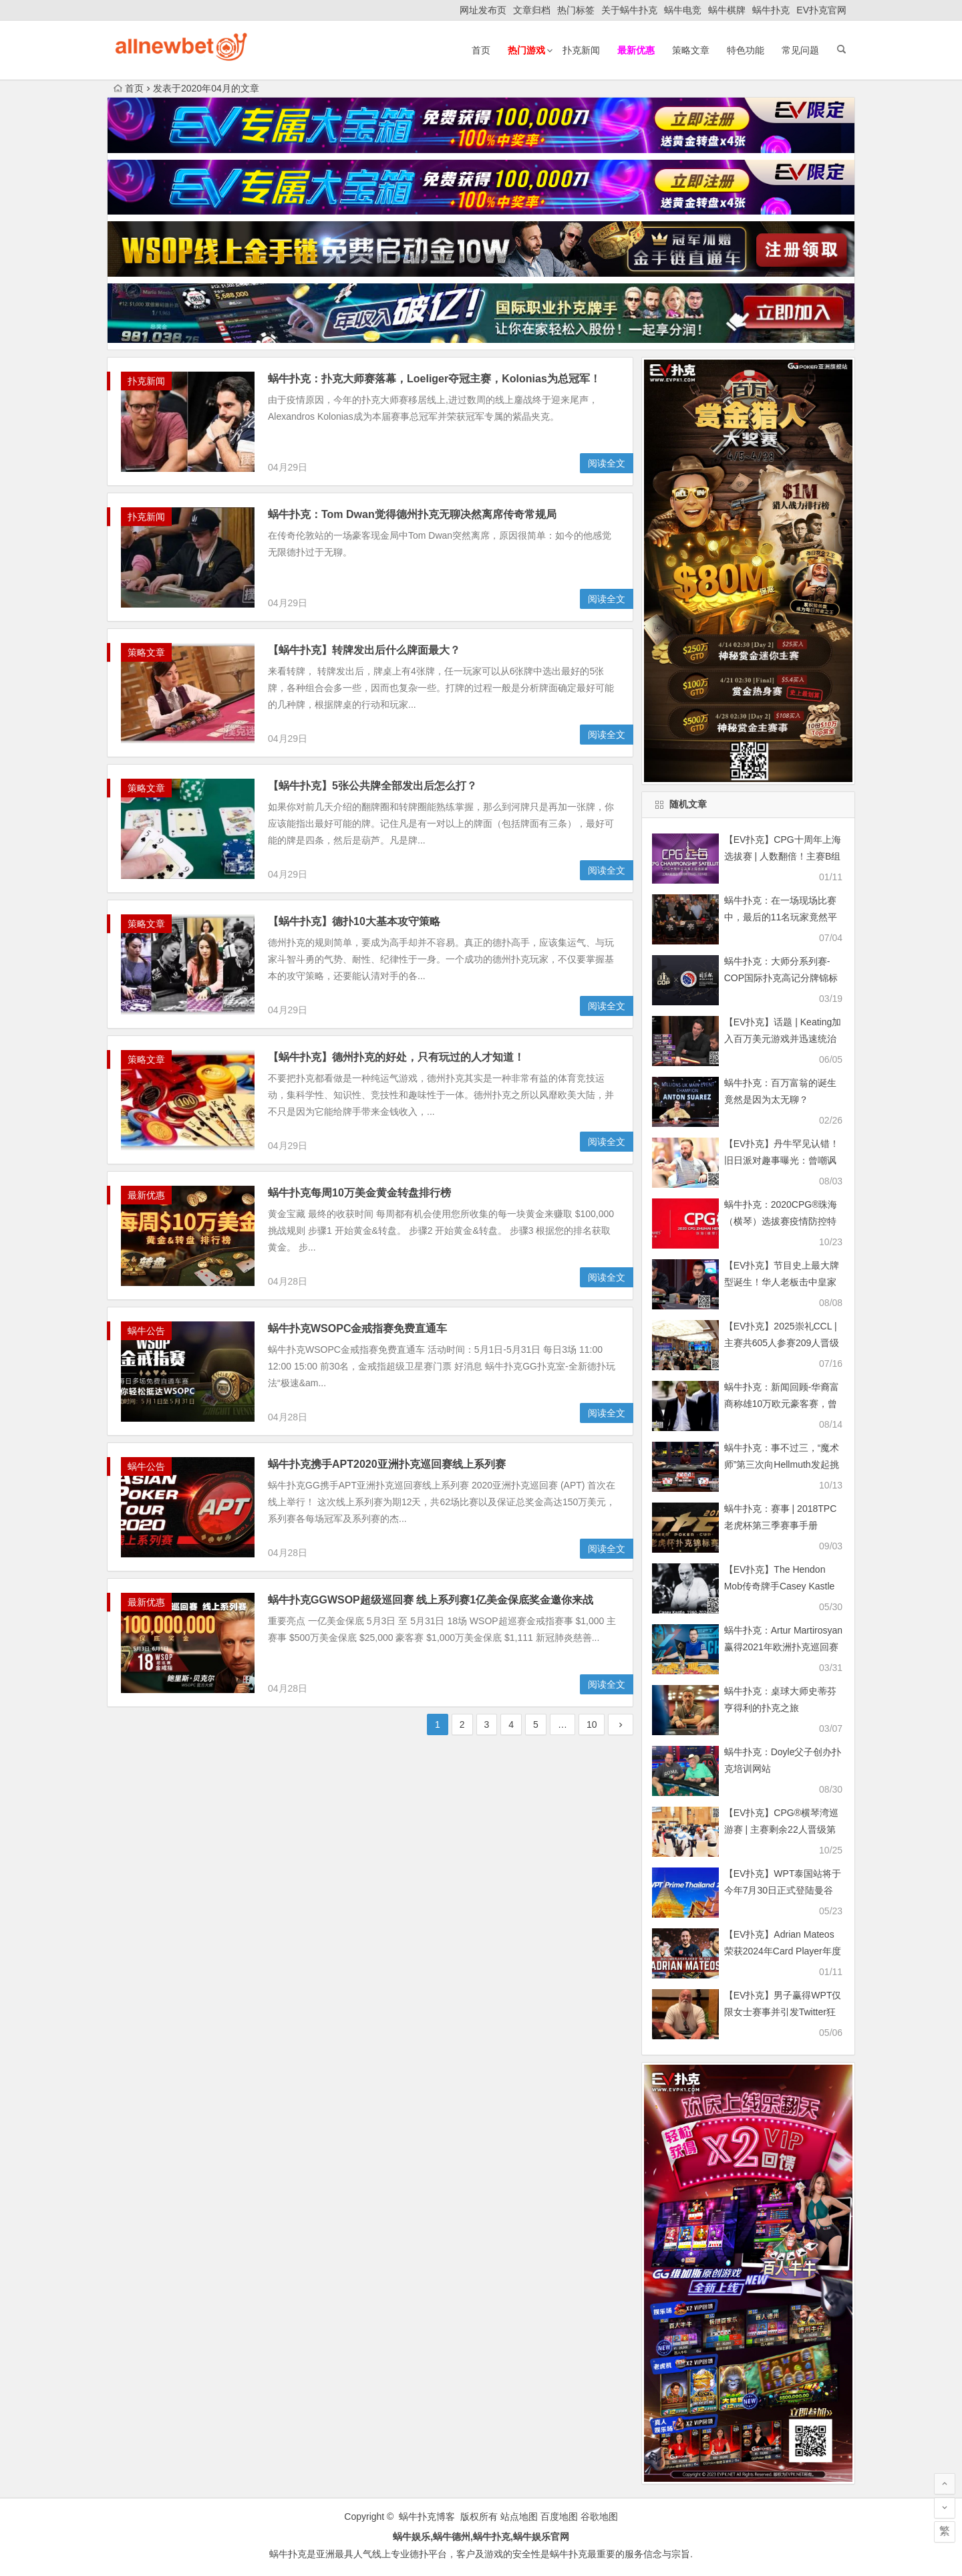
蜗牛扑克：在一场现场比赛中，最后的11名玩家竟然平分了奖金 (781, 917)
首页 (481, 50)
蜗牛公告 (146, 1330)
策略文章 (690, 50)
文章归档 (531, 10)
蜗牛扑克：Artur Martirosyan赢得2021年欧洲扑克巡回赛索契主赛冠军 (783, 1647)
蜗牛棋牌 (727, 10)
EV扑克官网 (821, 10)
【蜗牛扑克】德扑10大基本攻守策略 (354, 921)
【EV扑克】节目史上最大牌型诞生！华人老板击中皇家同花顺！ (782, 1282)
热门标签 (576, 10)
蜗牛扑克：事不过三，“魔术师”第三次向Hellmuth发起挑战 (782, 1464)
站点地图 (519, 2516)
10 (592, 1724)
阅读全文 (606, 463)
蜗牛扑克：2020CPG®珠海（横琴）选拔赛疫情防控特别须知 (781, 1221)
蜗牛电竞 (682, 10)
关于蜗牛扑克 (629, 10)
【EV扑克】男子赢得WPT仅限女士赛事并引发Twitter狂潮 (783, 2012)
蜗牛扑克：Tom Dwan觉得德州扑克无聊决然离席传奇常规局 (412, 514)
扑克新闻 (581, 50)
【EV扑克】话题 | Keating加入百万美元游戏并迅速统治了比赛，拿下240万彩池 (783, 1039)
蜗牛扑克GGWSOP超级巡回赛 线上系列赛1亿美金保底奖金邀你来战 (430, 1599)
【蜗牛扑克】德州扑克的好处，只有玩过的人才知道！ (396, 1057)
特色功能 (745, 50)
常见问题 (800, 50)
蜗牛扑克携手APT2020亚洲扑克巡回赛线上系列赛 (387, 1464)
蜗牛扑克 (771, 10)
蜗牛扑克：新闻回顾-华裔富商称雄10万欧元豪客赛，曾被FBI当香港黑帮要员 (782, 1404)
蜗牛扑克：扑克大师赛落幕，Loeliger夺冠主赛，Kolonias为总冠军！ (434, 378)
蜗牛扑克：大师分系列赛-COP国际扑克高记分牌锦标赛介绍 (781, 978)
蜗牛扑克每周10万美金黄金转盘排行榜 (359, 1192)
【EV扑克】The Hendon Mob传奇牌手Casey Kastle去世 (779, 1586)
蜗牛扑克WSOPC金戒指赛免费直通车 (357, 1328)
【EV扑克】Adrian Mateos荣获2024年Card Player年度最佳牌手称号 (782, 1951)
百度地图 (559, 2516)
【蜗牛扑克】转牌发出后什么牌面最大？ (364, 650)
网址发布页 (483, 10)
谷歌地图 (599, 2516)
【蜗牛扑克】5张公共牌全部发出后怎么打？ (372, 785)
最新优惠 (146, 1195)
